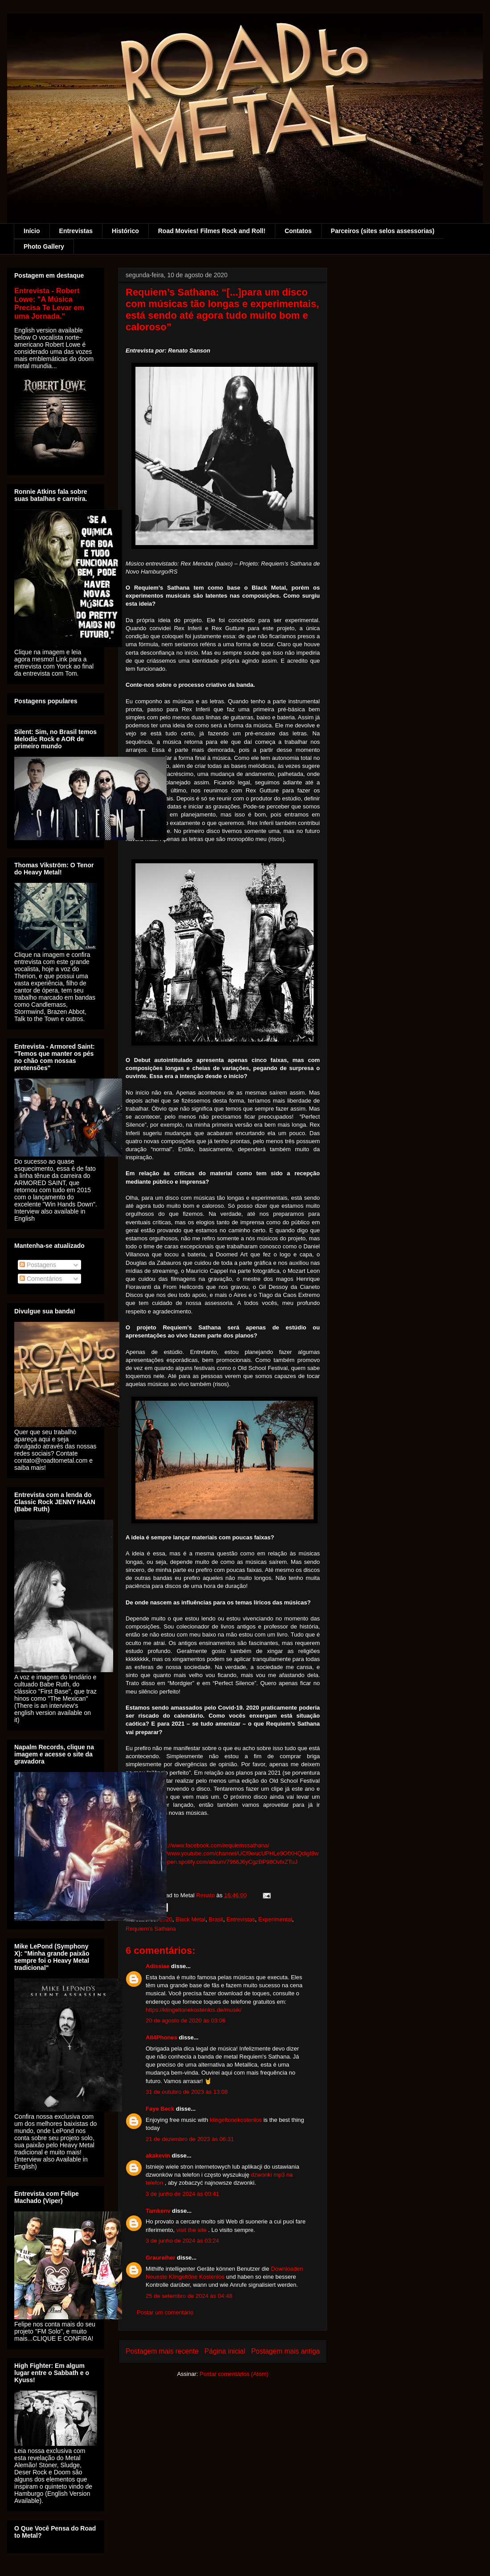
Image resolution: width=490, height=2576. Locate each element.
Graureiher (160, 2257)
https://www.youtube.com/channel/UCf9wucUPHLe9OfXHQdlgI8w (234, 1853)
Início (32, 230)
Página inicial (224, 2351)
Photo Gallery (44, 246)
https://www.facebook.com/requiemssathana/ (211, 1845)
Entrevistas (76, 230)
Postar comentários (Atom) (234, 2374)
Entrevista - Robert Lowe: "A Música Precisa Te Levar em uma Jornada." (49, 303)
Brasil (215, 1919)
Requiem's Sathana (151, 1928)
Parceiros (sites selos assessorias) (383, 230)
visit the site (191, 2230)
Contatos (298, 230)
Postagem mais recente (162, 2351)
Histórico (125, 230)
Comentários (41, 1278)
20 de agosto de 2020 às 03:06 (185, 2020)
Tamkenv (158, 2210)
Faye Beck (160, 2108)
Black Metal (190, 1919)
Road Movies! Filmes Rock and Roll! (211, 230)
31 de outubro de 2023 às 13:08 (187, 2091)
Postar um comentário (165, 2312)
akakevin (158, 2155)
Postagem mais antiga (285, 2351)
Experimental (275, 1919)
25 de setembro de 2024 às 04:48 (189, 2296)
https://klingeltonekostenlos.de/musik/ (193, 2009)
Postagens (38, 1264)
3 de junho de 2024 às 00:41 (182, 2193)
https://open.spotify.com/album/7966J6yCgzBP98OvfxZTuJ (222, 1861)
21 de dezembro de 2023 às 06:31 (190, 2139)
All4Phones (161, 2037)
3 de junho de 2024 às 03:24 (182, 2240)
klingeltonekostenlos (236, 2120)
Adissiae (157, 1966)
